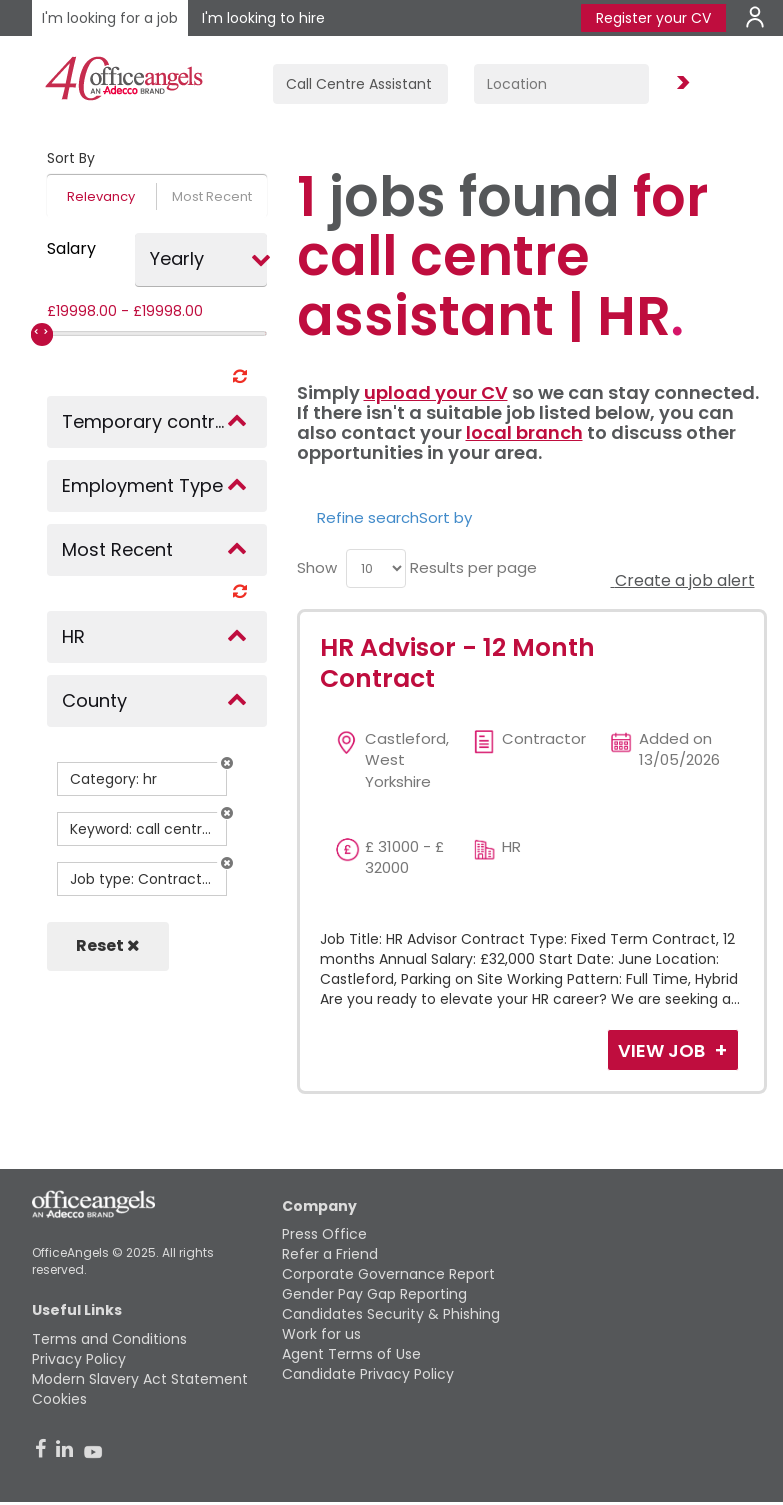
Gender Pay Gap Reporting (374, 1294)
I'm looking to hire (263, 18)
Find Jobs (680, 83)
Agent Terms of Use (351, 1354)
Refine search (368, 517)
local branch (524, 432)
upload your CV (436, 392)
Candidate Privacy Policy (368, 1374)
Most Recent (212, 196)
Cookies (59, 1399)
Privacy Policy (79, 1359)
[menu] (376, 568)
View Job (663, 1050)
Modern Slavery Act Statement (140, 1379)
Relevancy (101, 196)
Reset (108, 945)
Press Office (324, 1234)
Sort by (445, 517)
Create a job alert (683, 580)
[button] (227, 763)
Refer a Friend (330, 1254)
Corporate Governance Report (388, 1274)
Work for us (321, 1334)
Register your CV (653, 18)
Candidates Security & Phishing (391, 1314)
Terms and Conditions (109, 1339)
